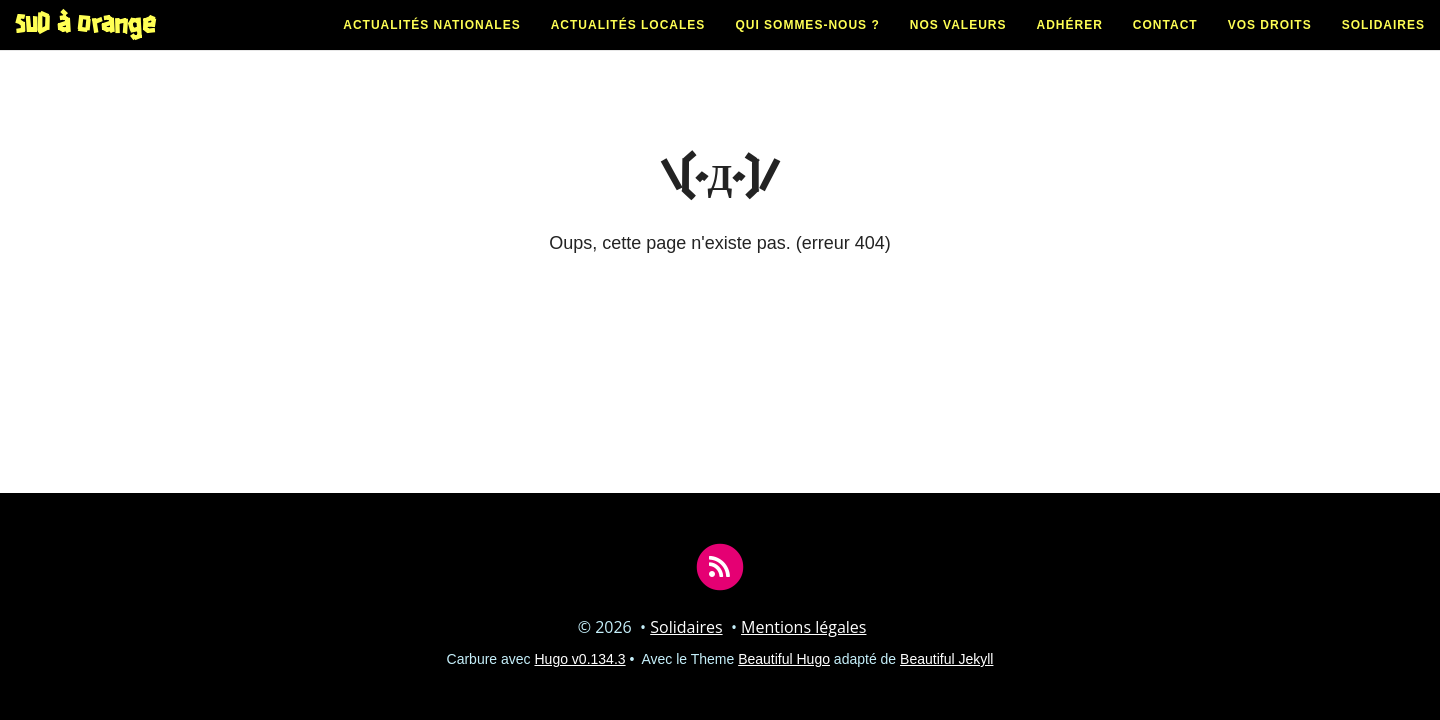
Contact (1165, 45)
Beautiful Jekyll (946, 659)
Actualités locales (628, 45)
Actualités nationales (431, 45)
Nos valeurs (958, 45)
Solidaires (1383, 45)
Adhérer (1070, 45)
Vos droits (1270, 45)
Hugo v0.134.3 (580, 659)
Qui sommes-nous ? (807, 45)
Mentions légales (803, 627)
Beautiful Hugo (784, 659)
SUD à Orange (85, 45)
